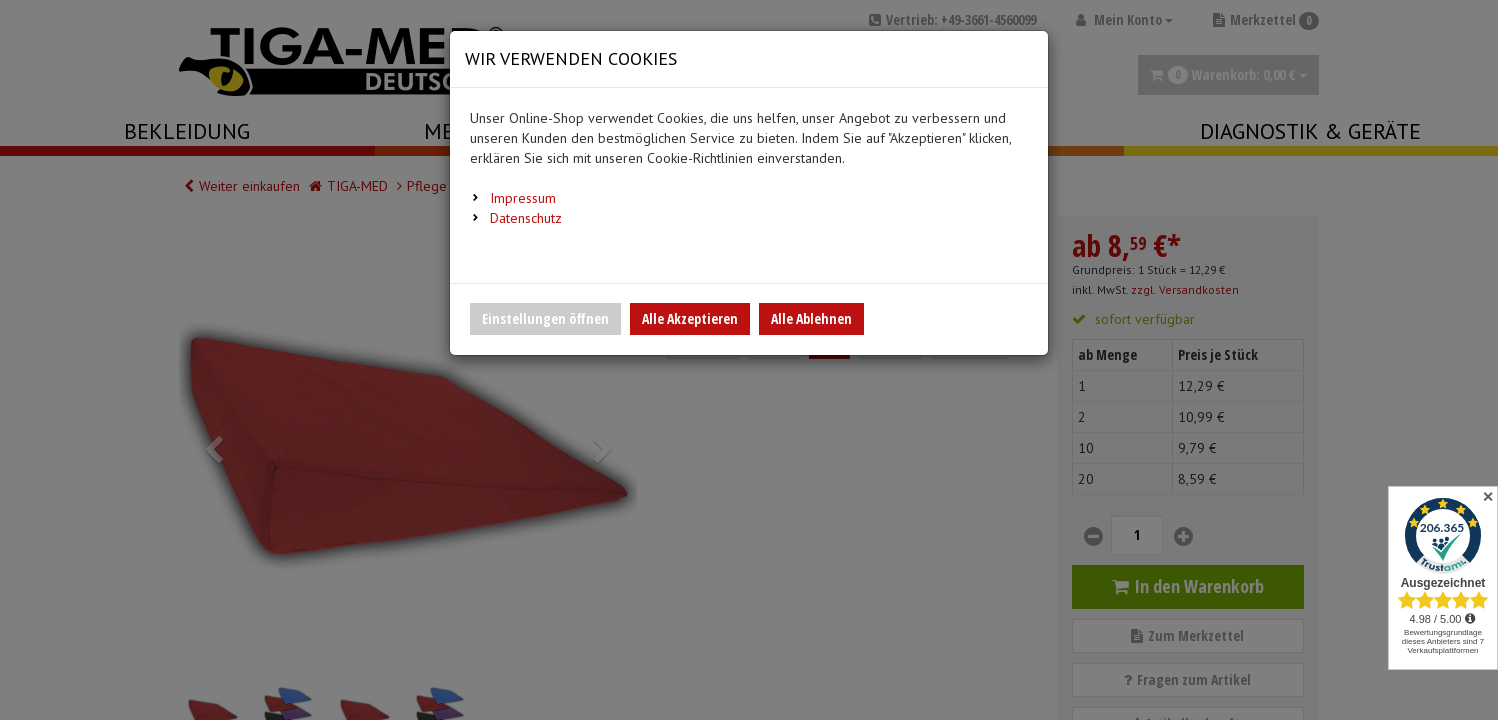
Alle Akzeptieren (690, 318)
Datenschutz (526, 218)
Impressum (523, 198)
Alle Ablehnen (811, 318)
